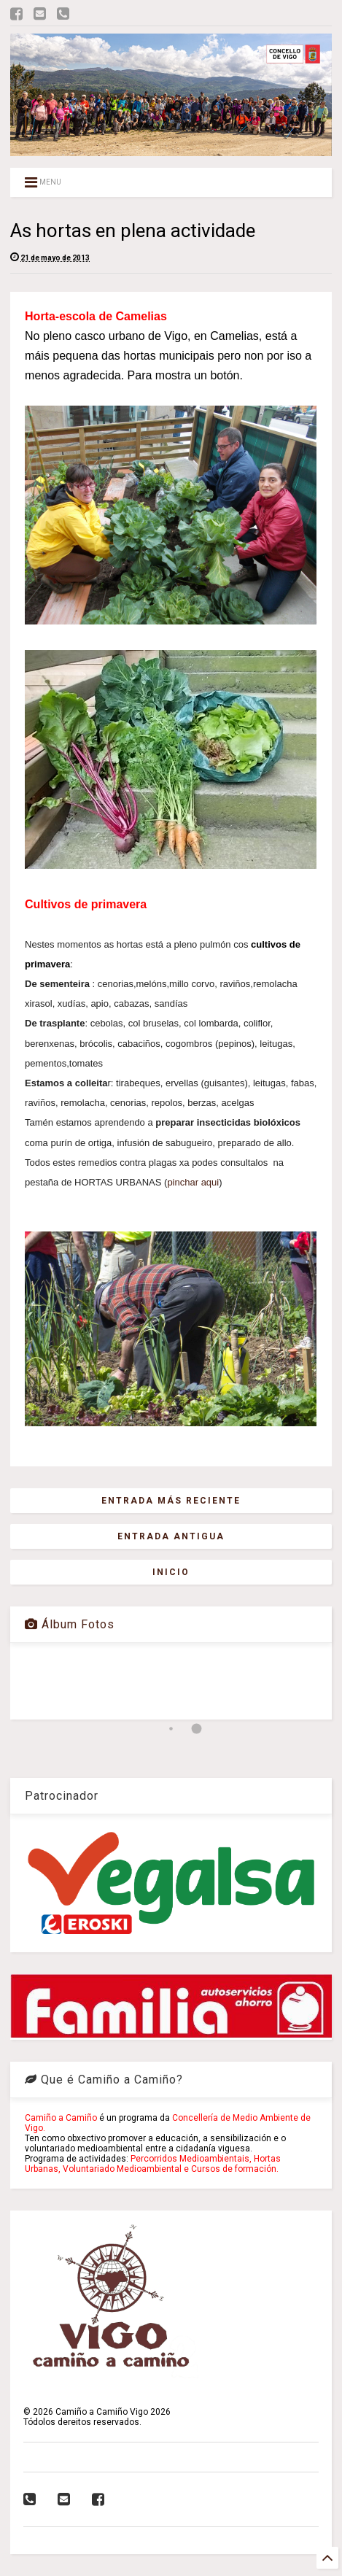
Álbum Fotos (69, 1624)
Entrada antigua (171, 1536)
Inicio (171, 1572)
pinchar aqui (193, 1182)
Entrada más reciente (171, 1501)
